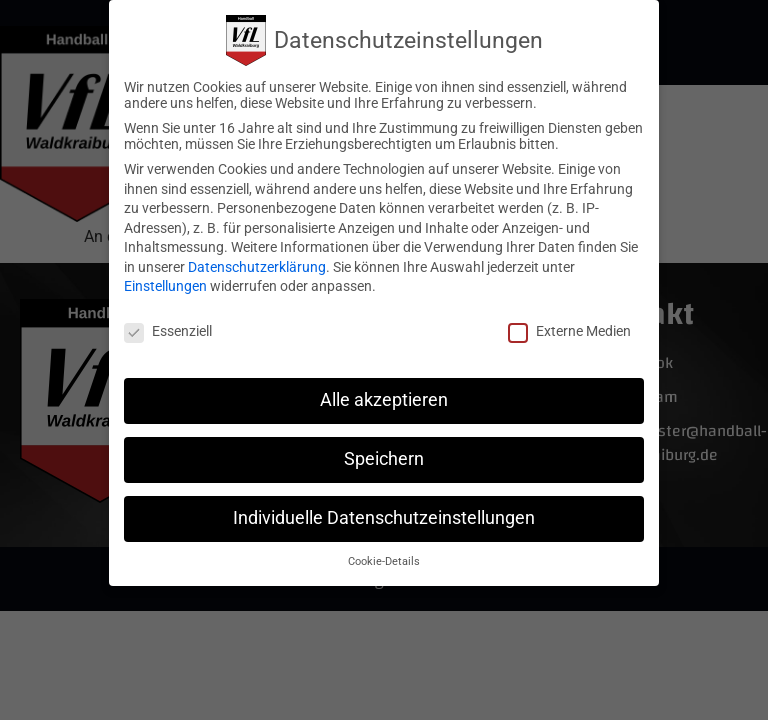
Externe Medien (569, 328)
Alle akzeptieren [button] (384, 397)
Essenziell (168, 328)
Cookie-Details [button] (384, 557)
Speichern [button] (384, 456)
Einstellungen (165, 283)
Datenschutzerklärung (257, 264)
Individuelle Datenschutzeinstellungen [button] (384, 515)
